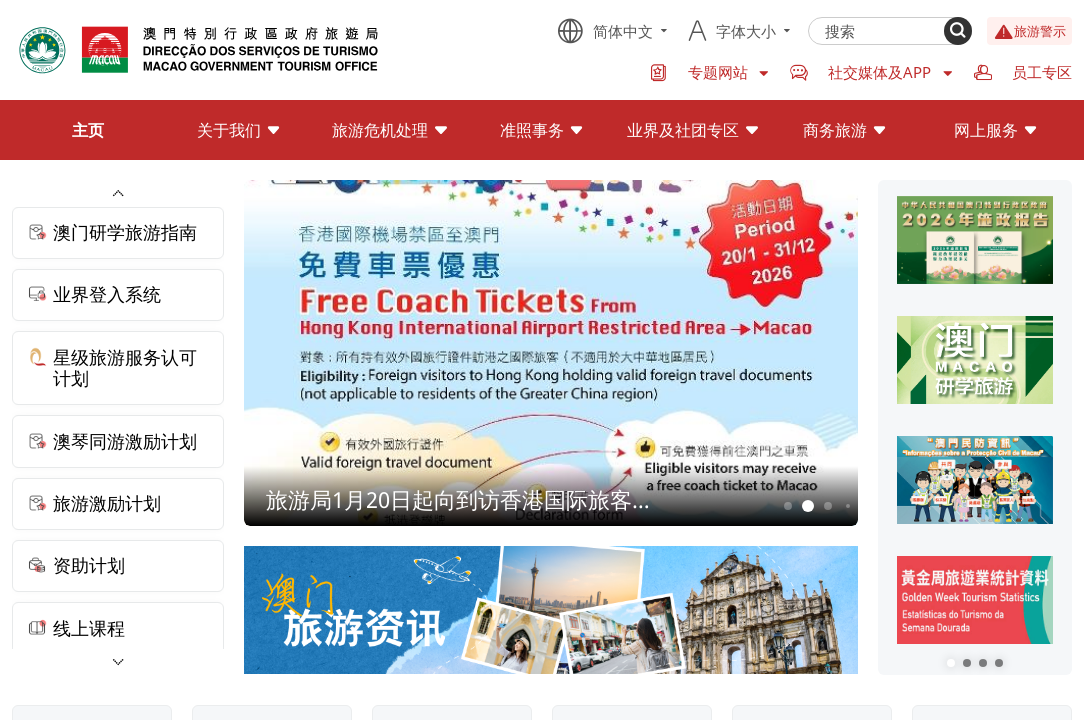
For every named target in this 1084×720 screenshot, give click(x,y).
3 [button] (828, 505)
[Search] (958, 31)
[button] (951, 663)
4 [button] (848, 506)
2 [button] (808, 506)
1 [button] (788, 505)
